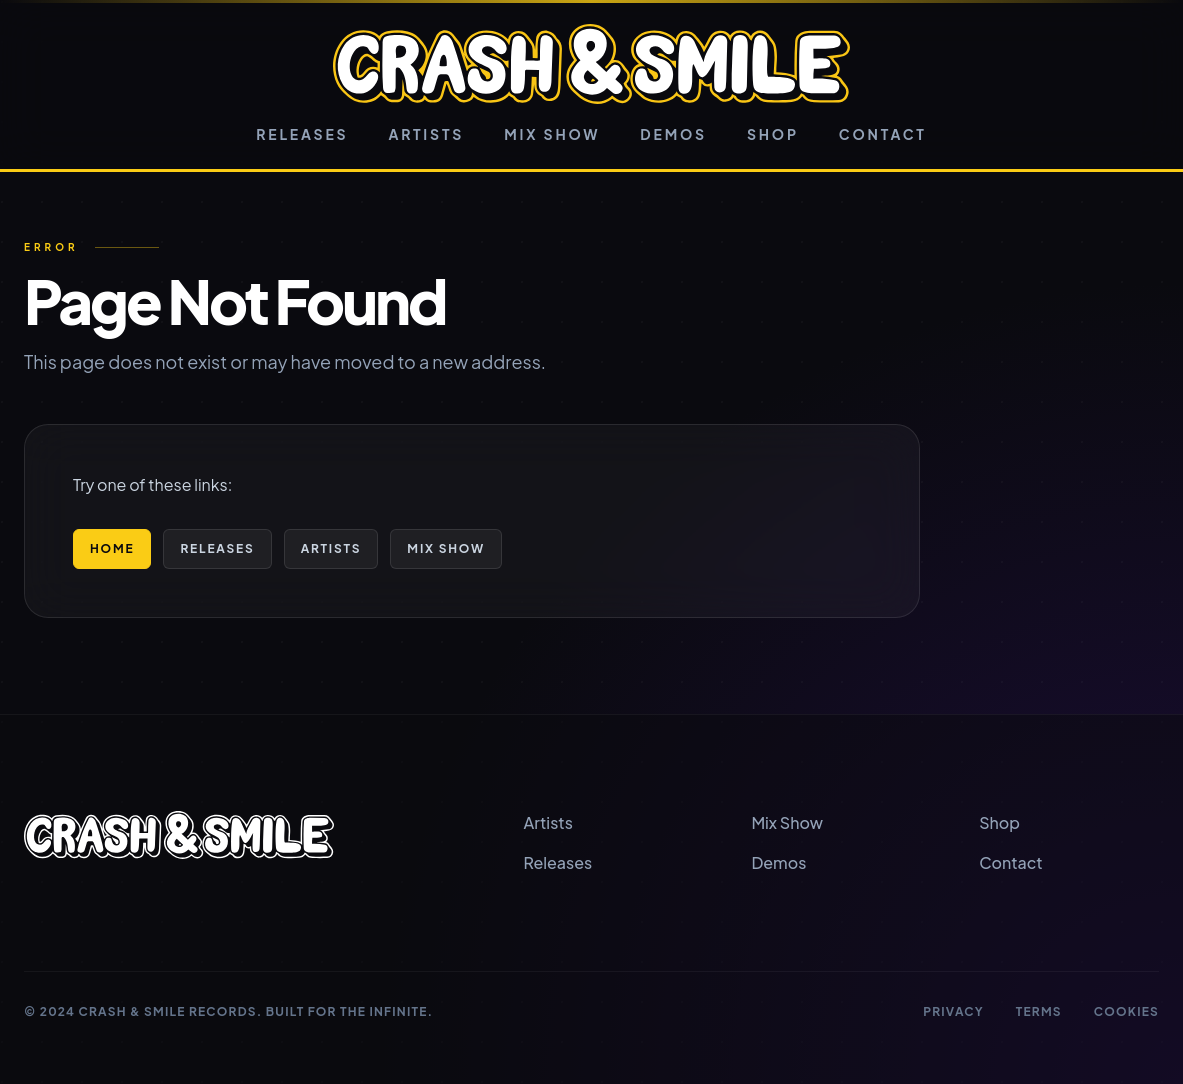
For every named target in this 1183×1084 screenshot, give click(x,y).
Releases (302, 134)
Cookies (1126, 1011)
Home (112, 548)
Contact (883, 134)
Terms (1039, 1011)
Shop (773, 134)
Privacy (953, 1011)
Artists (426, 134)
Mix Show (552, 134)
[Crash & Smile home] (591, 64)
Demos (673, 134)
